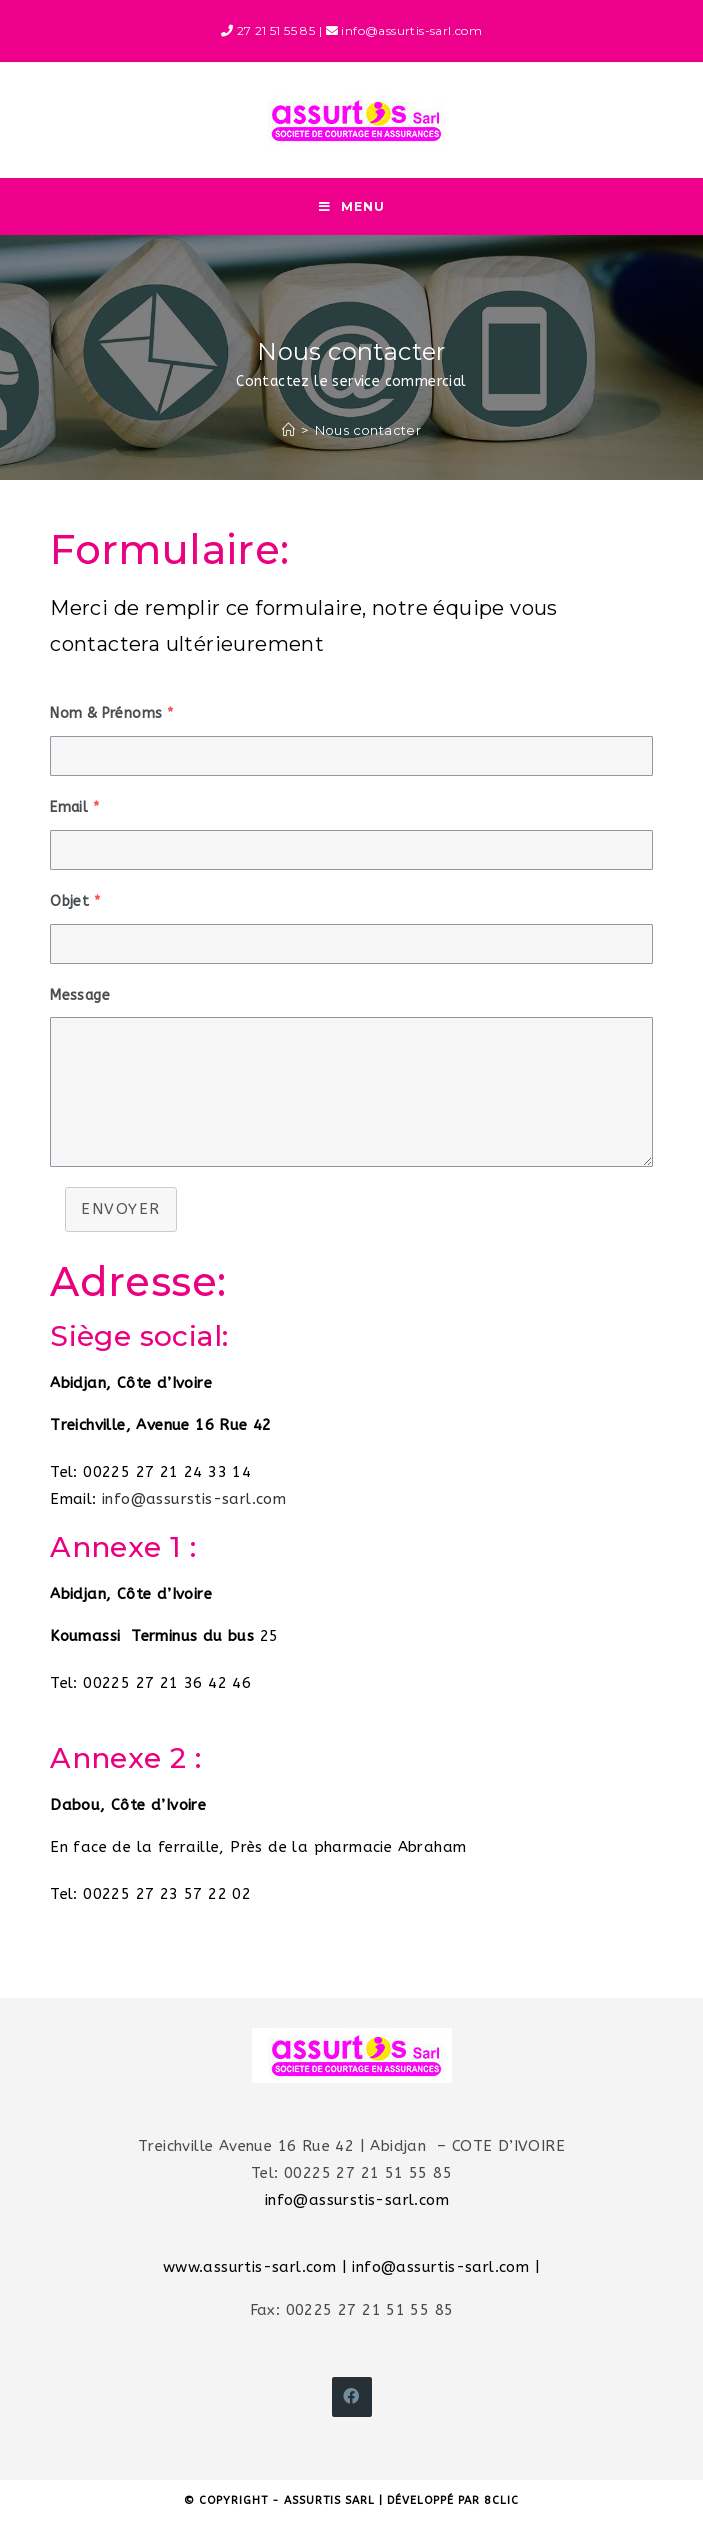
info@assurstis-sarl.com (194, 1501)
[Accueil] (288, 432)
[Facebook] (352, 2399)
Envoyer (121, 1212)
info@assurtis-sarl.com (440, 2269)
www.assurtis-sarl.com (249, 2269)
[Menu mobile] (352, 208)
